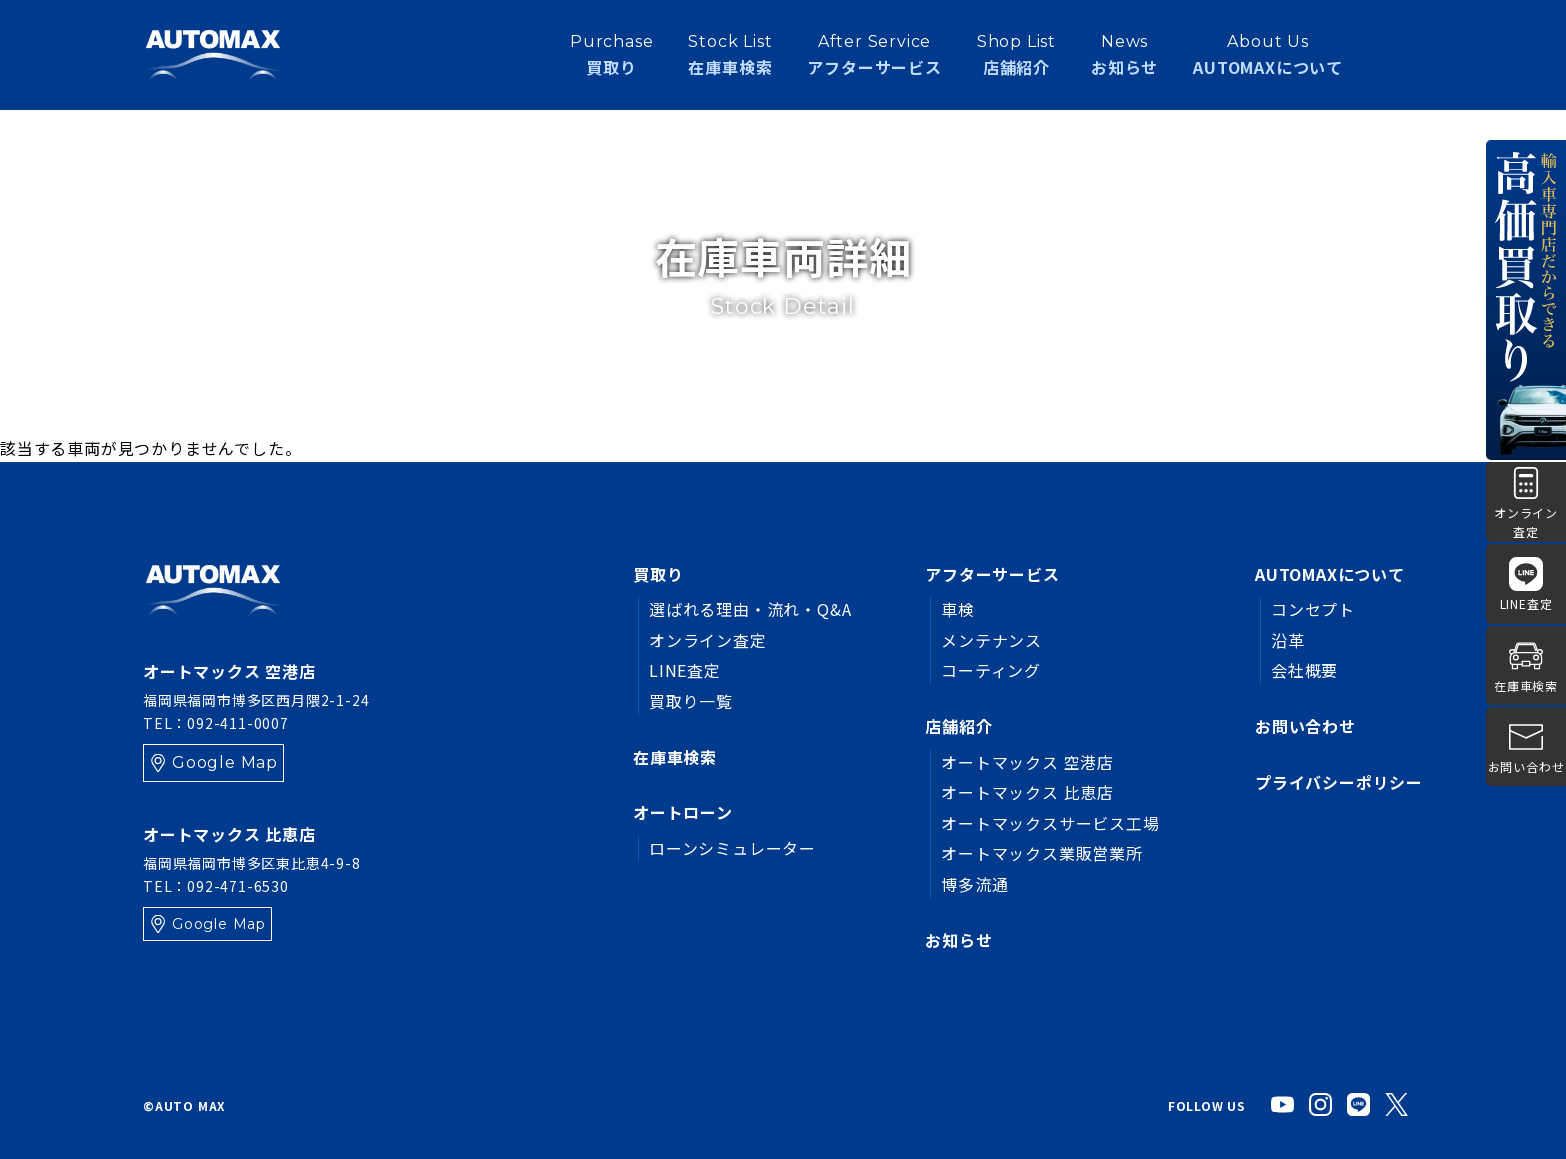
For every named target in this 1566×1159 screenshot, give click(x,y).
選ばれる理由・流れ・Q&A (750, 609)
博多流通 (974, 884)
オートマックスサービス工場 (1050, 823)
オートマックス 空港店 (1027, 762)
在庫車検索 (675, 757)
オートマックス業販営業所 (1042, 853)
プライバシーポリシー (1339, 782)
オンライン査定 (708, 640)
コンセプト (1313, 609)
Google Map (225, 762)
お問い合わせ (1305, 726)
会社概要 (1304, 670)
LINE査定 (685, 670)
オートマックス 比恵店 (1027, 792)
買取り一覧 (691, 701)
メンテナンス (991, 640)
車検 (958, 609)
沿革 (1288, 640)
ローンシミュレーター (732, 848)
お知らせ (1124, 54)
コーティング (991, 670)
